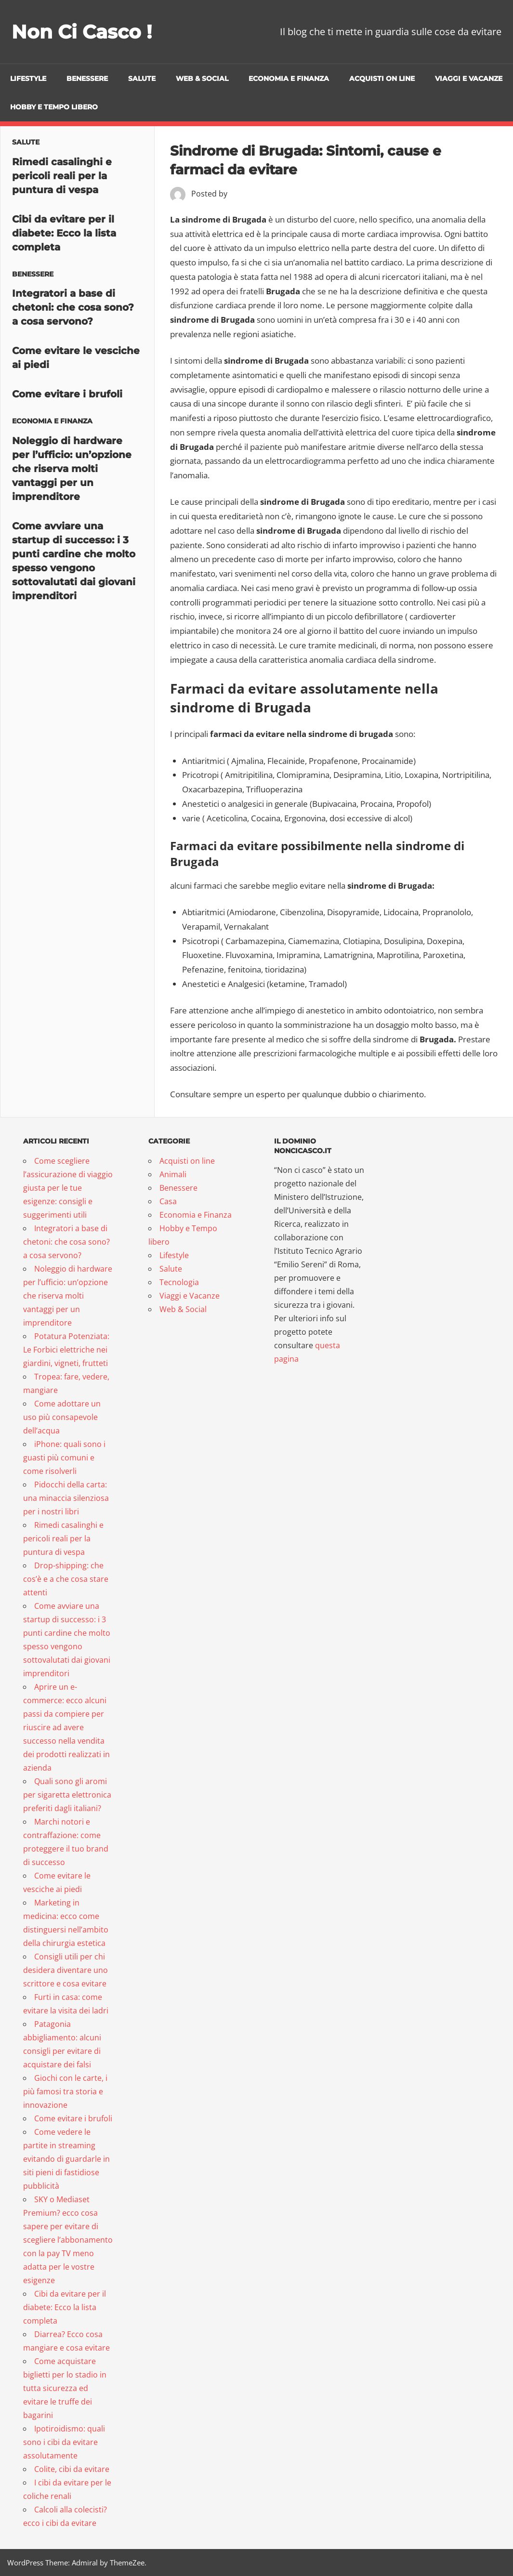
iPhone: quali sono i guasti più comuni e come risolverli (64, 1457)
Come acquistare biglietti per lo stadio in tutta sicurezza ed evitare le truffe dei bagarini (64, 2388)
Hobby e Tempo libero (54, 107)
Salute (142, 78)
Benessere (87, 78)
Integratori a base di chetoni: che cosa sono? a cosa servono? (73, 307)
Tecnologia (179, 1282)
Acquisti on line (382, 78)
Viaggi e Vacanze (468, 78)
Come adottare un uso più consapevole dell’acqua (62, 1417)
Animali (172, 1174)
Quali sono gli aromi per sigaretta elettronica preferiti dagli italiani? (67, 1795)
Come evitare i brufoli (67, 394)
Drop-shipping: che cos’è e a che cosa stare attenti (65, 1579)
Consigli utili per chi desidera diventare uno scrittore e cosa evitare (65, 1970)
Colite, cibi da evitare (71, 2469)
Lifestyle (28, 78)
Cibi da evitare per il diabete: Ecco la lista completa (64, 233)
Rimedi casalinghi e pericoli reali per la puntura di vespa (62, 176)
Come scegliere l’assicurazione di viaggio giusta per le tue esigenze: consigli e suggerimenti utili (68, 1188)
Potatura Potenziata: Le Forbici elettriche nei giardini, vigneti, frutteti (66, 1349)
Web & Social (202, 78)
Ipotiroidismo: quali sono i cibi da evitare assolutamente (64, 2442)
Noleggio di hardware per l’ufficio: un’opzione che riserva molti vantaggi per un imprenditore (72, 468)
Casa (168, 1201)
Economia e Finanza (289, 78)
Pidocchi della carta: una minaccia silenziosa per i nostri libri (66, 1498)
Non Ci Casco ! (83, 31)
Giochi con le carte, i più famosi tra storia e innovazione (65, 2091)
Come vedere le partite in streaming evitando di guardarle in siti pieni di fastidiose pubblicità (66, 2159)
